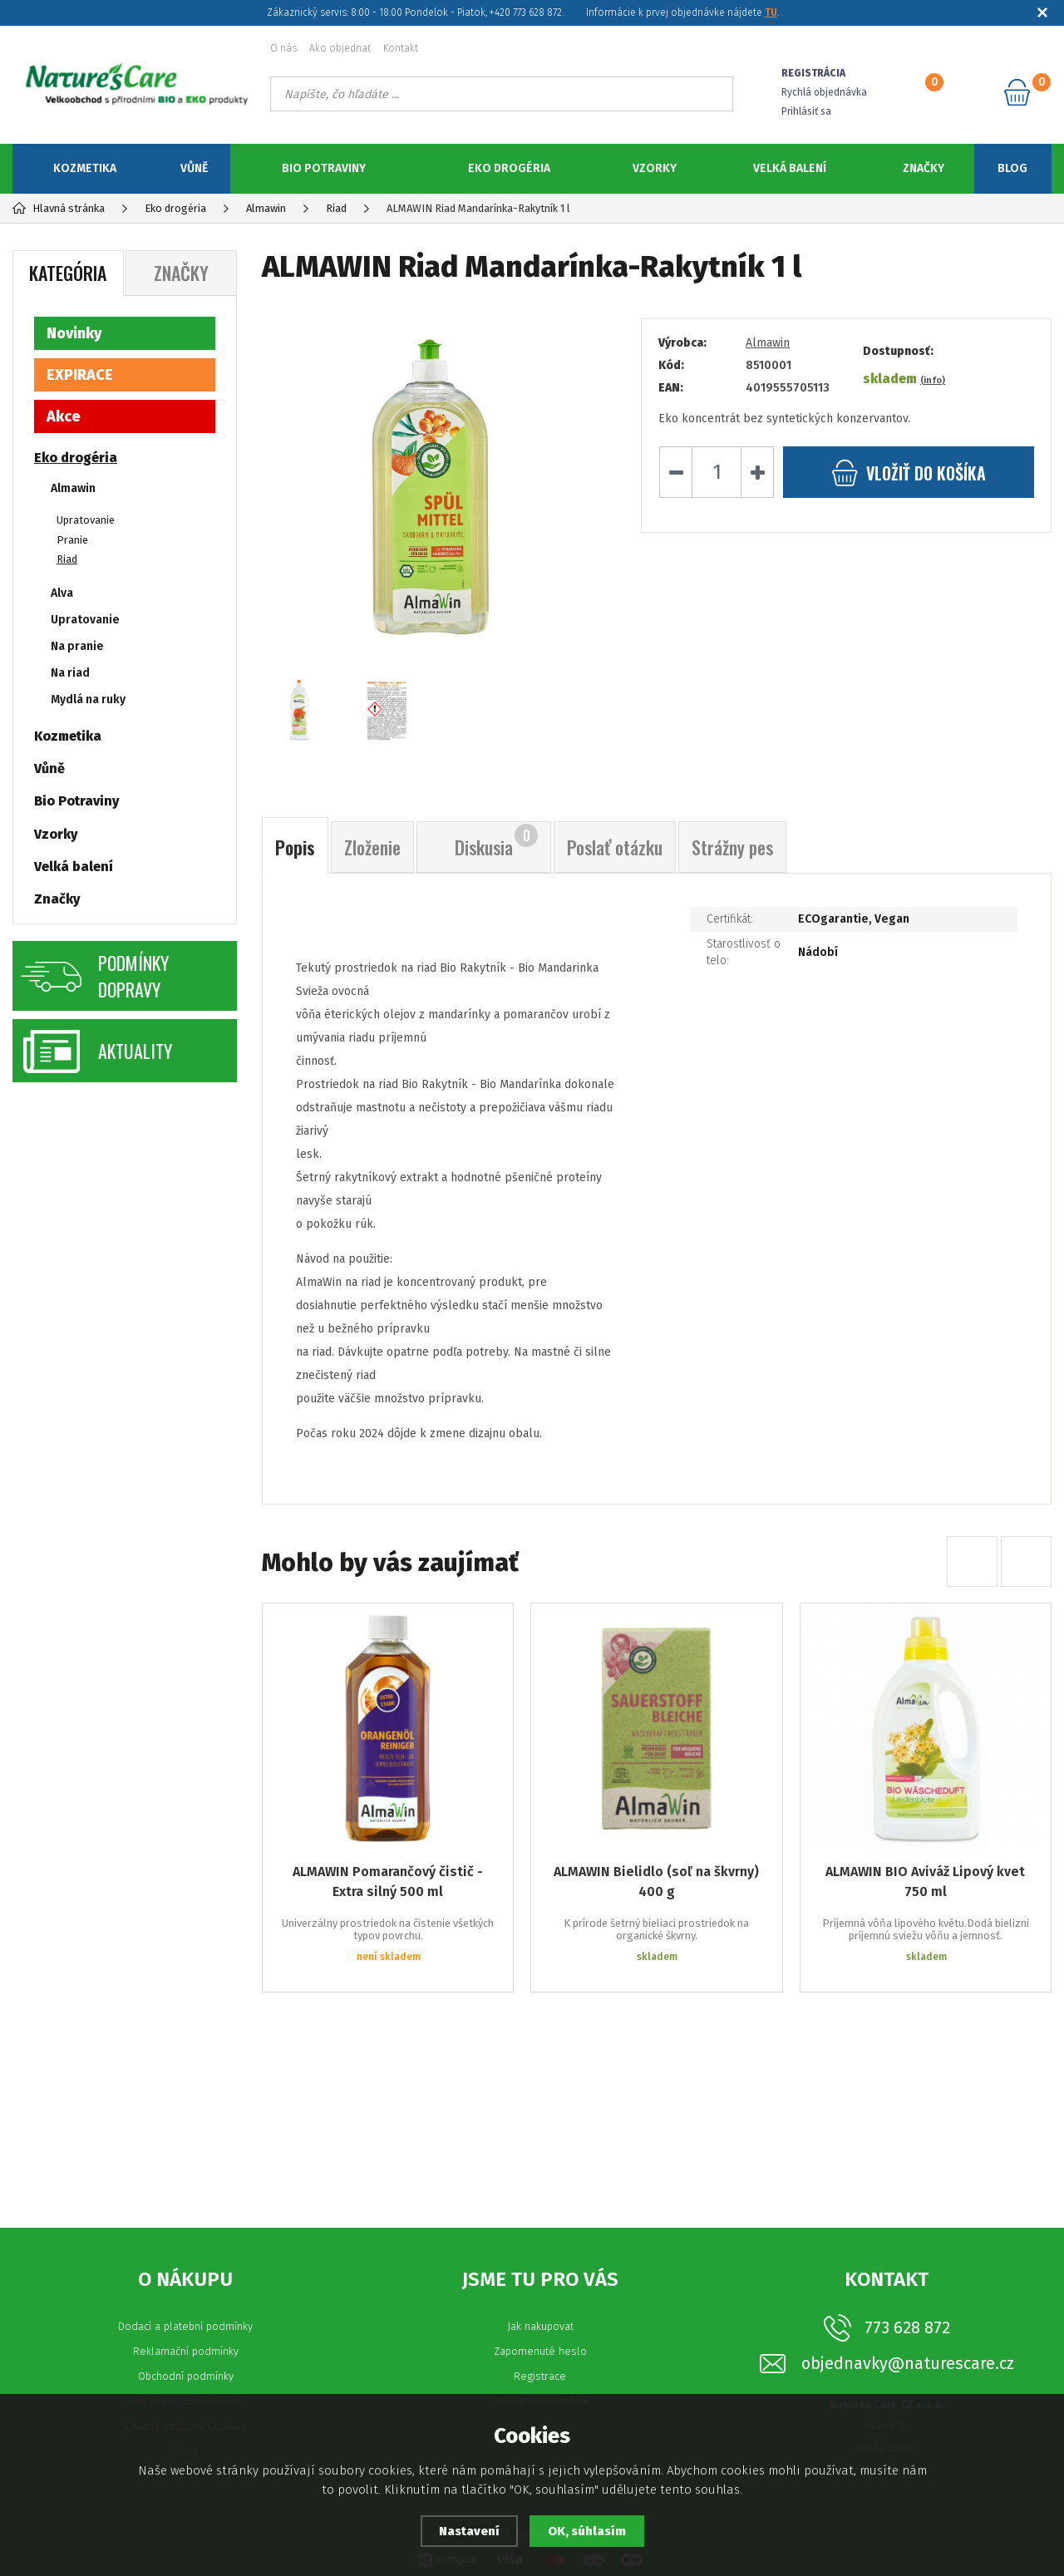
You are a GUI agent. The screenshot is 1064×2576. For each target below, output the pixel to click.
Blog (1012, 168)
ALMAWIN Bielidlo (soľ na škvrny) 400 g (656, 1881)
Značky (923, 168)
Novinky (74, 333)
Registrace (540, 2376)
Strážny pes (732, 847)
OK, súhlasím (587, 2531)
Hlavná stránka (58, 208)
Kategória (67, 272)
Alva (62, 593)
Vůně (194, 168)
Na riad (70, 673)
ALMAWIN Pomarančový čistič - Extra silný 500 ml (388, 1881)
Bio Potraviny (324, 168)
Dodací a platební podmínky (185, 2326)
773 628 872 (907, 2327)
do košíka (908, 472)
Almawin (768, 343)
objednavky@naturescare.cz (907, 2363)
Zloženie (372, 847)
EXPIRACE (80, 375)
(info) (932, 380)
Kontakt (400, 48)
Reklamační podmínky (186, 2351)
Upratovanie (86, 520)
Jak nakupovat (540, 2326)
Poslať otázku (615, 847)
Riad (67, 559)
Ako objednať (340, 48)
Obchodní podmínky (186, 2376)
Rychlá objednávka (824, 92)
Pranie (72, 540)
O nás (283, 48)
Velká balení (789, 168)
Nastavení (469, 2531)
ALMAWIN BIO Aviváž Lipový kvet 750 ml (925, 1881)
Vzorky (655, 168)
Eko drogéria (509, 168)
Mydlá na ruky (88, 699)
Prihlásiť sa (806, 111)
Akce (64, 416)
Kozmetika (84, 168)
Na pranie (77, 646)
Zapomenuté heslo (540, 2351)
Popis (295, 847)
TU (771, 12)
